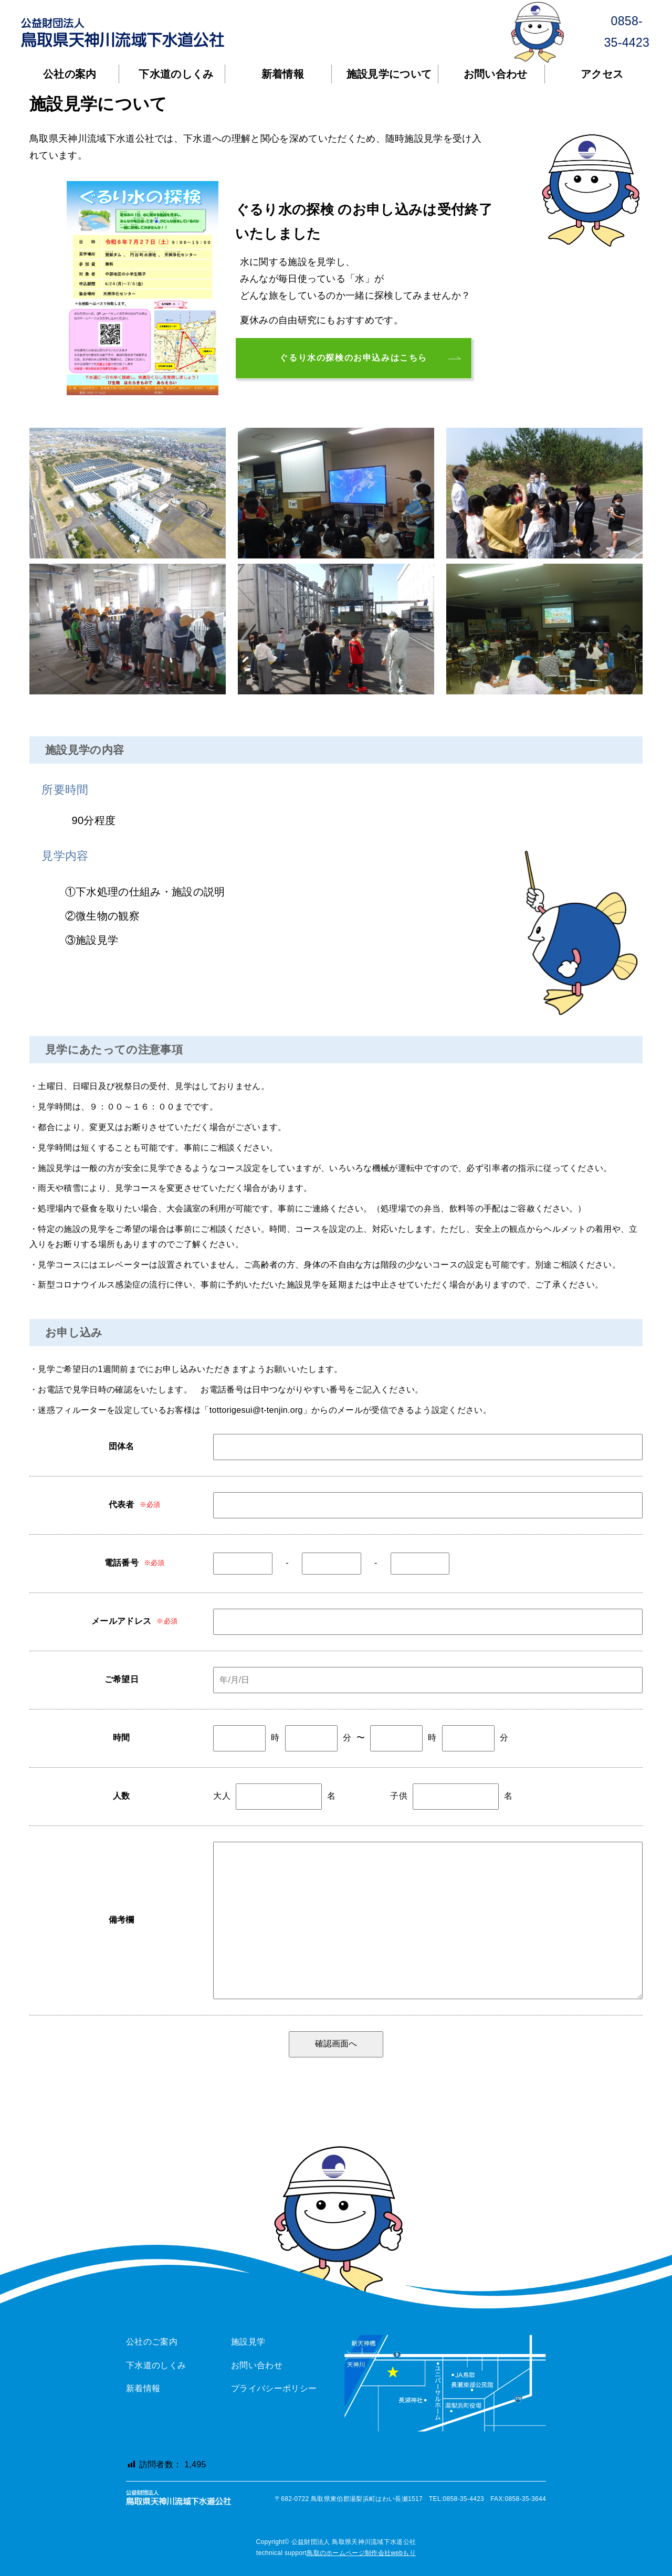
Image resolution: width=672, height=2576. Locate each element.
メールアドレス (121, 1621)
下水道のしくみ (176, 74)
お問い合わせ (496, 74)
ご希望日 (121, 1679)
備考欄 (121, 1919)
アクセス (602, 74)
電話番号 (121, 1562)
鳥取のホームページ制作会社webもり (361, 2553)
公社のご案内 (151, 2341)
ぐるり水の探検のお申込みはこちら (353, 357)
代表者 (121, 1504)
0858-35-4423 (584, 32)
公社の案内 (70, 74)
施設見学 (248, 2341)
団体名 (121, 1446)
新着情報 (282, 74)
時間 (121, 1737)
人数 (121, 1795)
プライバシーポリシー (274, 2388)
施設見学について (389, 74)
